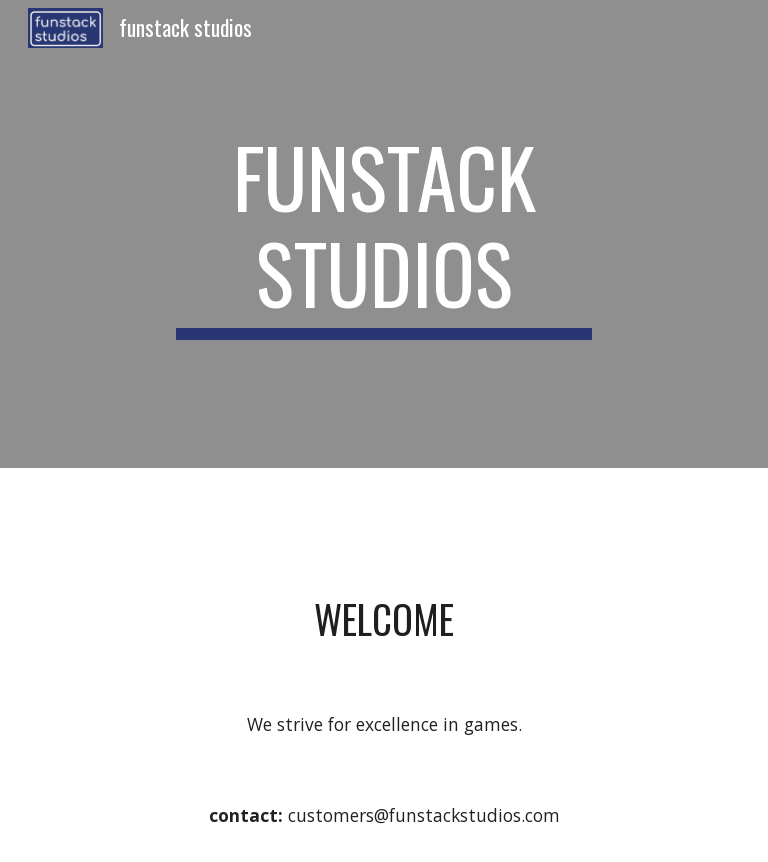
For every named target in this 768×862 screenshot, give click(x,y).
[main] (383, 234)
